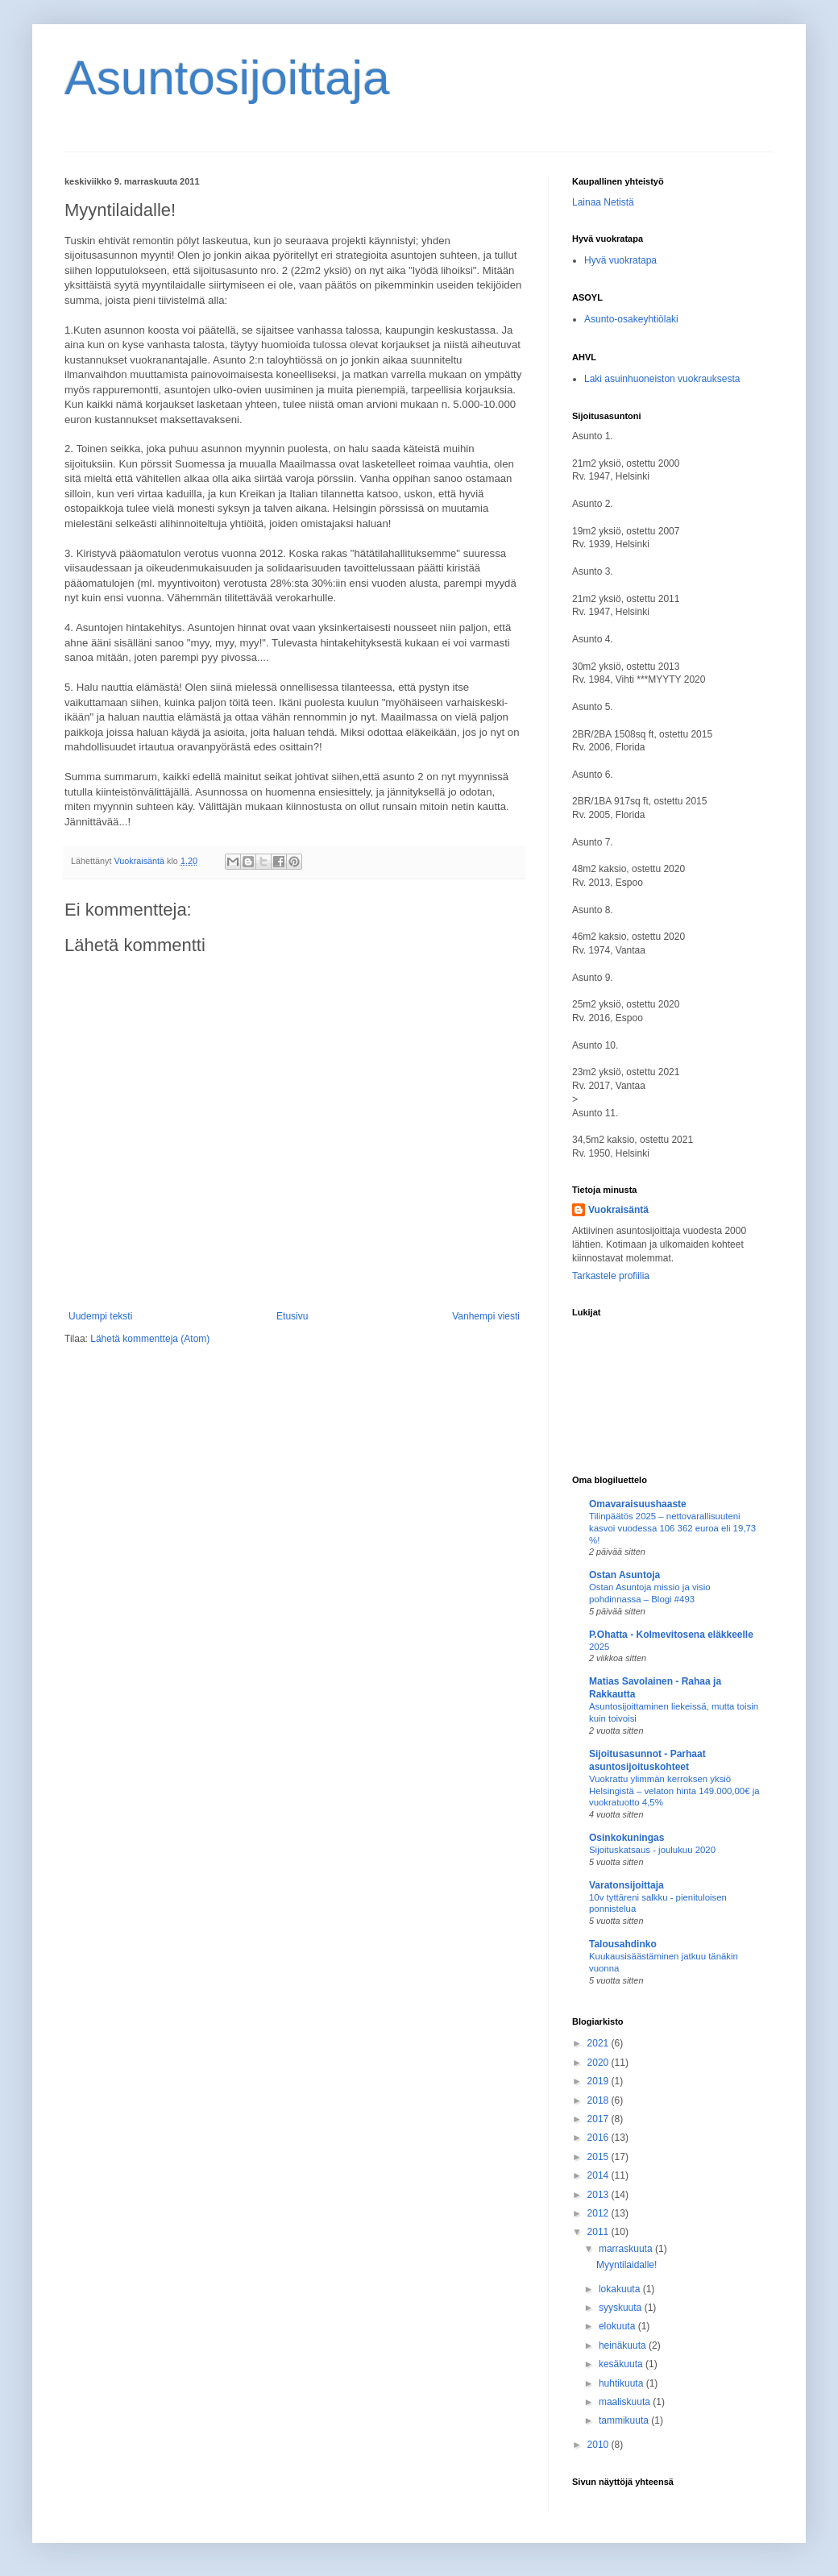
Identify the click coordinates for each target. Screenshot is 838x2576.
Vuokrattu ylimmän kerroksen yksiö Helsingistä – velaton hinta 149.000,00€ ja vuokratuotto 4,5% (674, 1791)
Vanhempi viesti (486, 1316)
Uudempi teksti (100, 1316)
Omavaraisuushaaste (638, 1504)
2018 (599, 2100)
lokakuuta (621, 2289)
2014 (599, 2175)
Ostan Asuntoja (624, 1575)
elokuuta (618, 2326)
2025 (599, 1647)
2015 (599, 2157)
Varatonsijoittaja (626, 1885)
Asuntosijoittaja (227, 78)
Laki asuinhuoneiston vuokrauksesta (662, 378)
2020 (599, 2062)
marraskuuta (627, 2248)
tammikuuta (625, 2420)
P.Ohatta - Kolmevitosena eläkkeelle (671, 1634)
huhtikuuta (622, 2383)
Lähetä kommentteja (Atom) (150, 1338)
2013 (599, 2194)
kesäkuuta (622, 2364)
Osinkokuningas (626, 1837)
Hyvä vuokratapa (620, 260)
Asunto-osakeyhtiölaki (631, 319)
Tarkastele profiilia (610, 1276)
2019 (599, 2081)
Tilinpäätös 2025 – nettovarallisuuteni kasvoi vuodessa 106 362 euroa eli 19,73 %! (672, 1528)
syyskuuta (622, 2307)
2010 (599, 2444)
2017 (599, 2119)
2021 (599, 2043)
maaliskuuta (626, 2402)
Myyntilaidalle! (626, 2265)
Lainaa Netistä (603, 202)
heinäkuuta (624, 2345)
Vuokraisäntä (618, 1209)
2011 (599, 2231)
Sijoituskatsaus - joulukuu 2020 (652, 1850)
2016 (599, 2137)
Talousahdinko (623, 1944)
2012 (599, 2213)
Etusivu (292, 1316)
